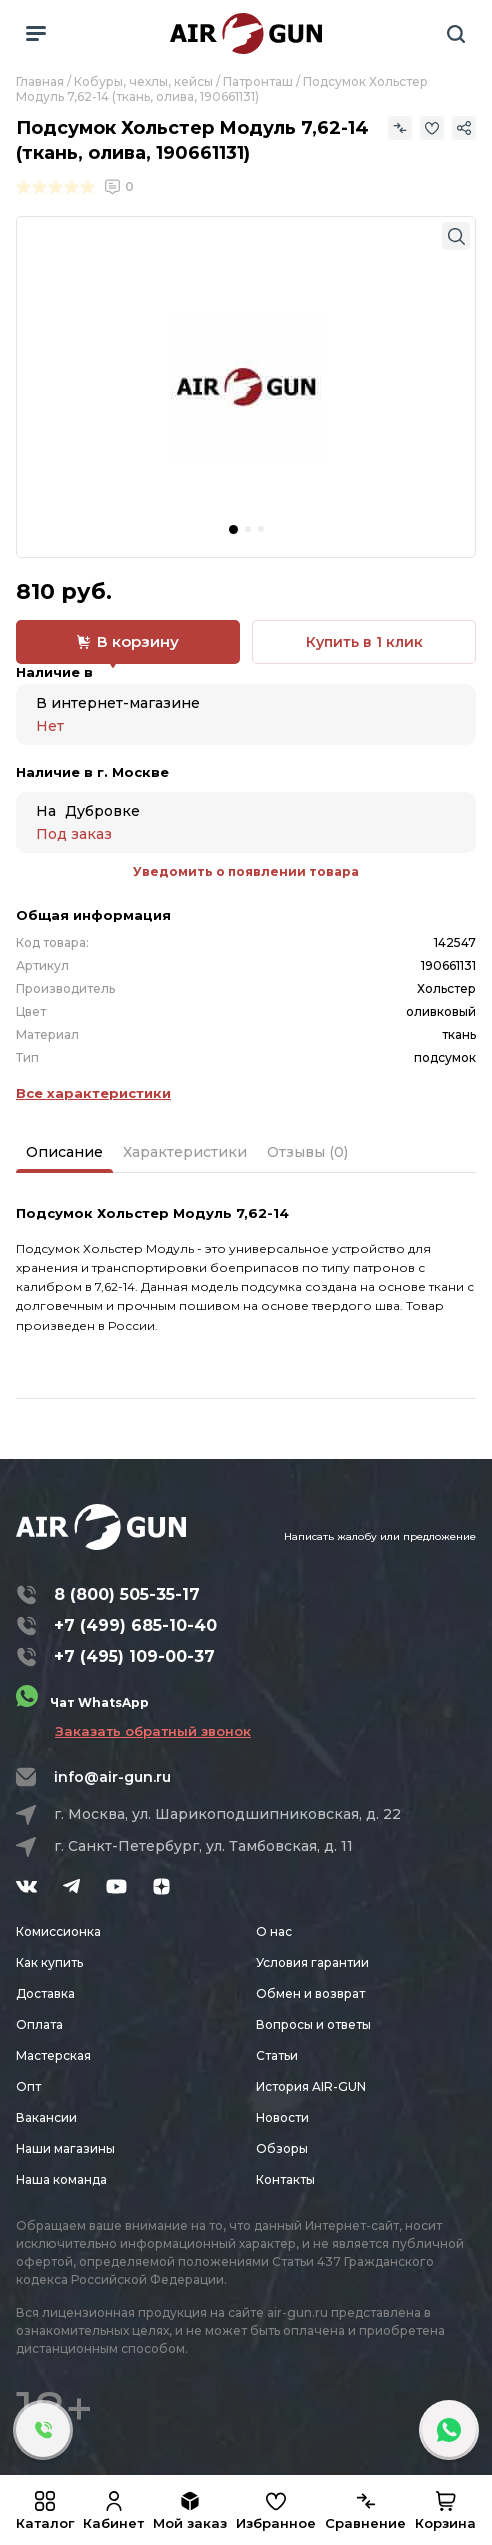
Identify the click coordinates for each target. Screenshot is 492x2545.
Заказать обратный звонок (153, 1731)
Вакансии (46, 2117)
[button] (233, 529)
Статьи (277, 2055)
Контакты (285, 2179)
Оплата (39, 2024)
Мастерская (53, 2055)
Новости (282, 2117)
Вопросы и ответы (313, 2024)
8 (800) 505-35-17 (127, 1594)
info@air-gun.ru (112, 1777)
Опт (28, 2086)
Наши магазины (65, 2148)
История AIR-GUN (311, 2086)
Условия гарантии (312, 1962)
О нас (274, 1931)
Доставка (45, 1993)
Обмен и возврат (310, 1993)
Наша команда (61, 2179)
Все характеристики (93, 1093)
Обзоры (282, 2148)
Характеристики (185, 1152)
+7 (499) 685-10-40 (135, 1625)
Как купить (49, 1962)
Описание (64, 1152)
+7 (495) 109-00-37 (134, 1656)
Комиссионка (58, 1931)
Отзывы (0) (307, 1152)
